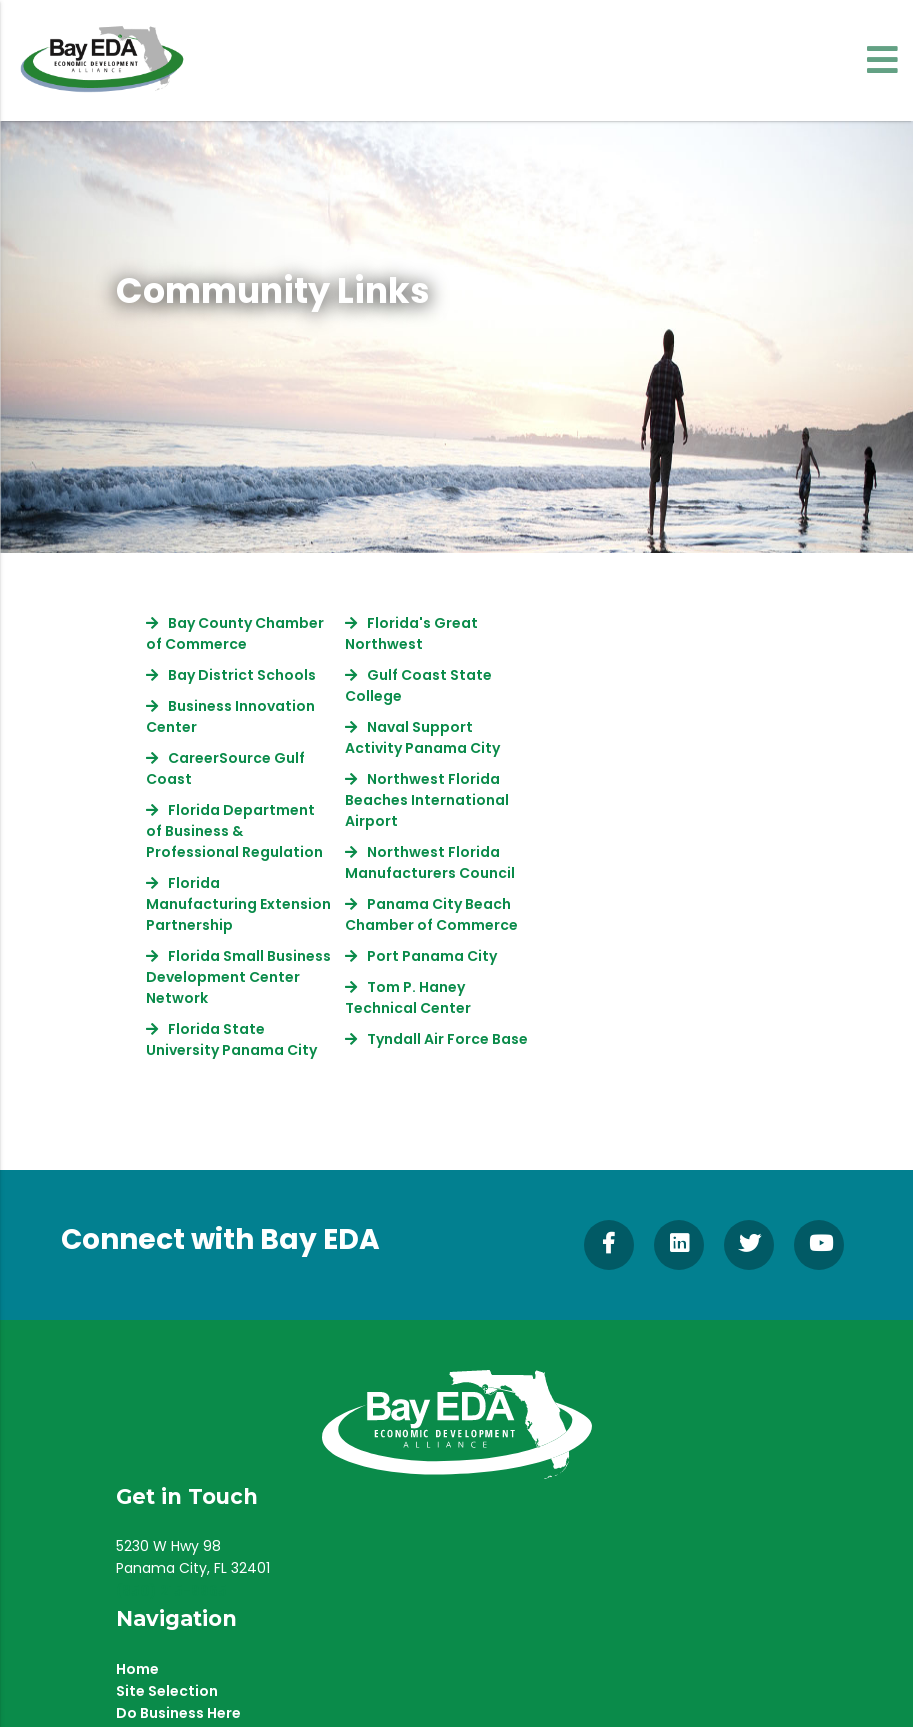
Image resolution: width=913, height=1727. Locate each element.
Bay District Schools (242, 675)
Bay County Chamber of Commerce (235, 633)
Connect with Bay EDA (220, 1239)
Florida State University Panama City (231, 1039)
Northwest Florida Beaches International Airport (427, 800)
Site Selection (167, 1691)
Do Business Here (178, 1713)
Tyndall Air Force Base (447, 1039)
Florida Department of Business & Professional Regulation (234, 831)
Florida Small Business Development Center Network (238, 977)
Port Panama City (432, 956)
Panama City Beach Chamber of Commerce (431, 914)
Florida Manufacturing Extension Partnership (238, 904)
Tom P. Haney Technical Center (408, 997)
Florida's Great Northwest (411, 633)
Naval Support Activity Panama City (422, 737)
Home (137, 1669)
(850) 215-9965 (171, 1591)
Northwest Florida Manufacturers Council (430, 862)
